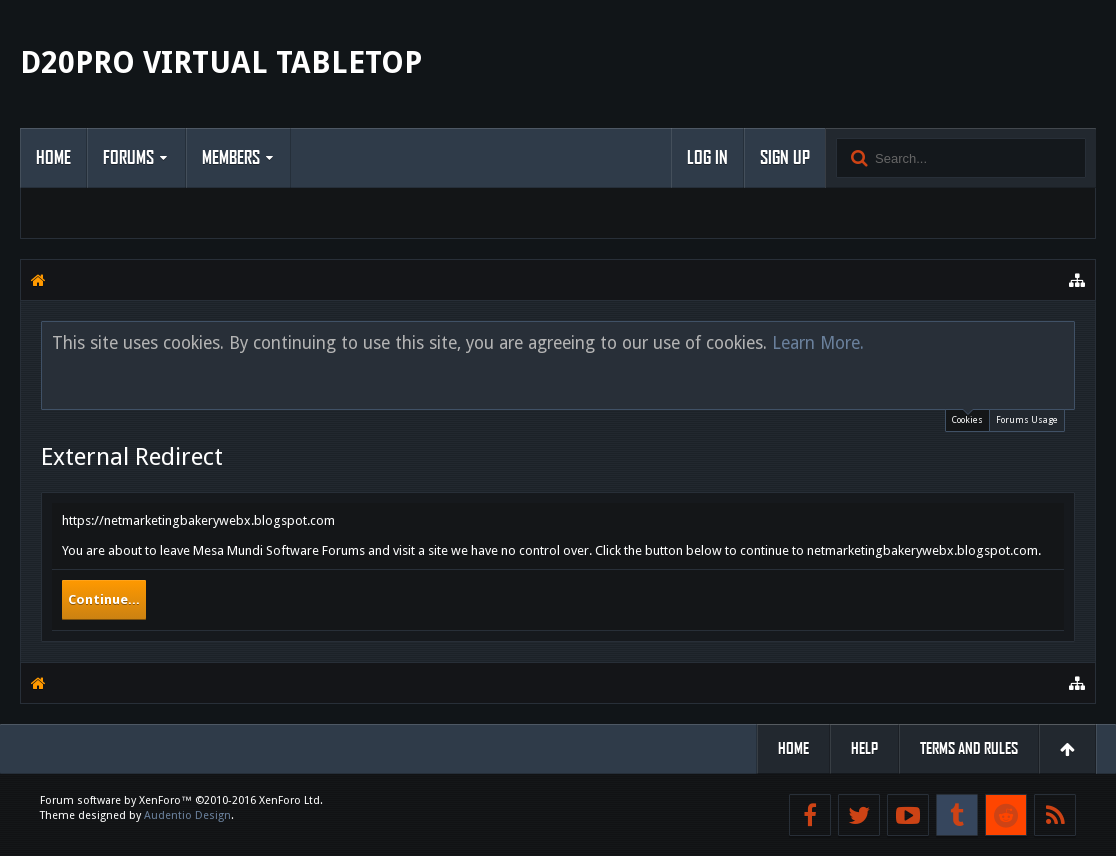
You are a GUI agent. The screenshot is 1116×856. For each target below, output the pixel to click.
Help (864, 748)
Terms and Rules (969, 748)
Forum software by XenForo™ (181, 800)
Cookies (967, 417)
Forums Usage (1027, 420)
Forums (128, 158)
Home (53, 158)
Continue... (104, 599)
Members (231, 158)
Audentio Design (187, 815)
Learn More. (818, 343)
